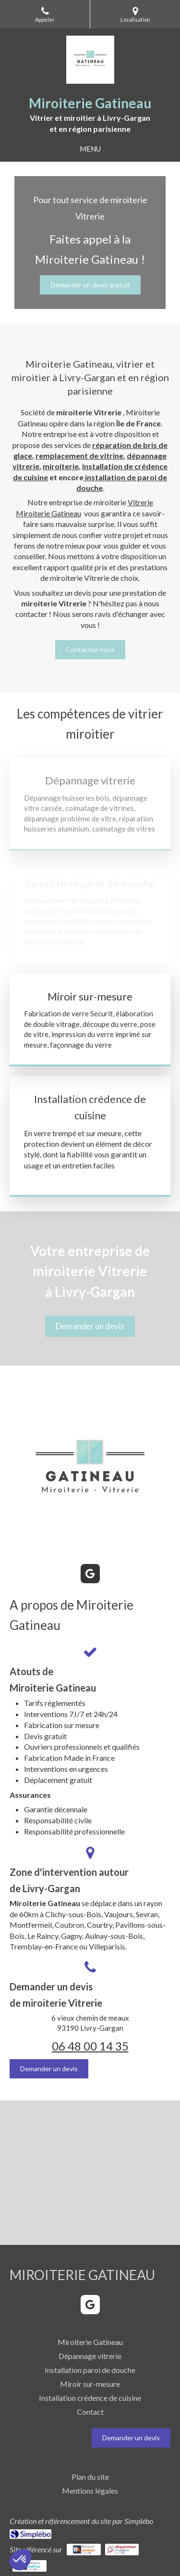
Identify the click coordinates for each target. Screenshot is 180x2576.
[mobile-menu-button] (90, 149)
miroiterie (61, 466)
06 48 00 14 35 (90, 2046)
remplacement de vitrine (79, 455)
